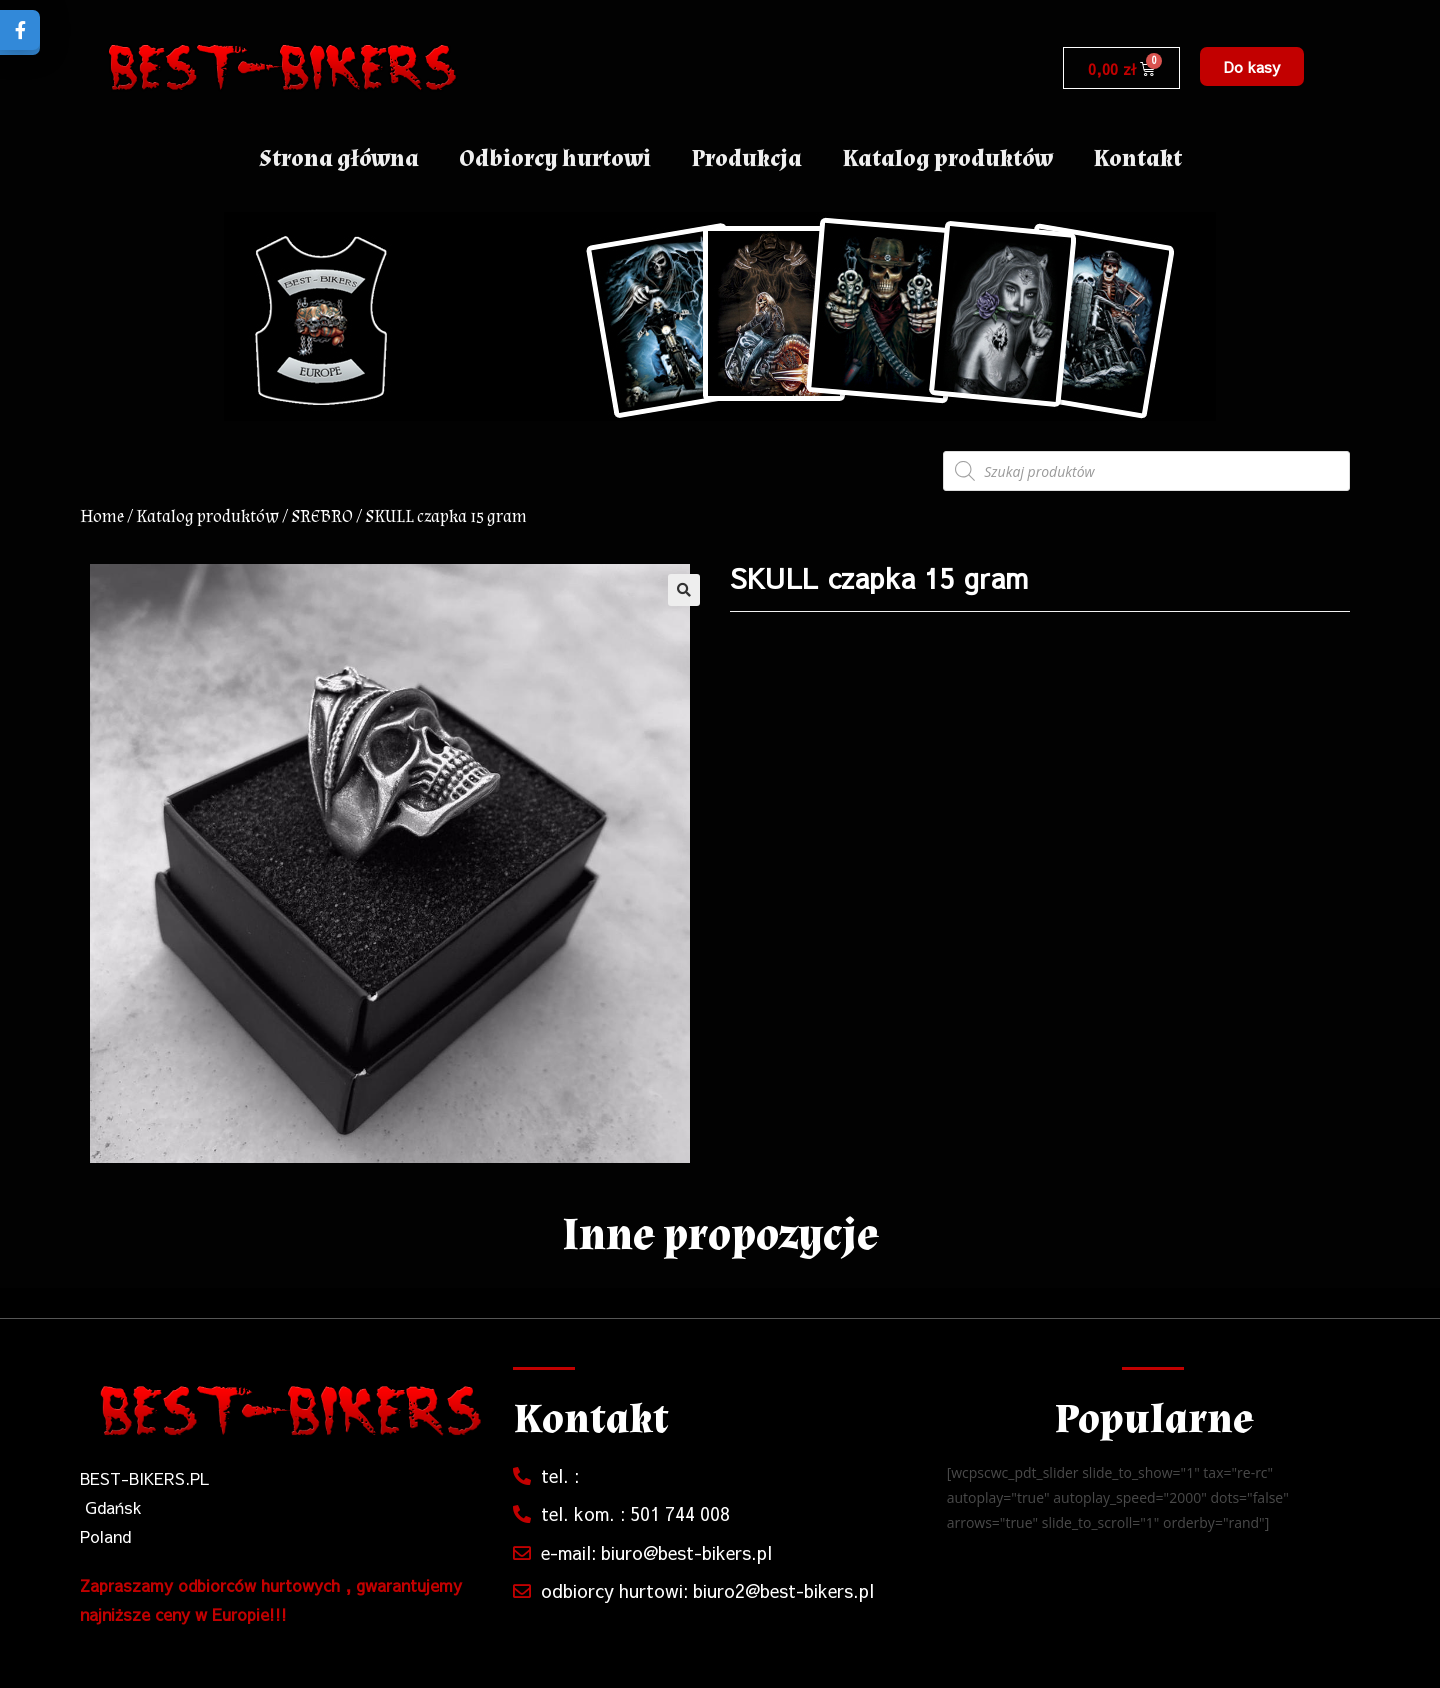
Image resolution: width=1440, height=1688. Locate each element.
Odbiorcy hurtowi (555, 158)
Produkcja (746, 158)
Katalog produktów (947, 158)
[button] (1252, 66)
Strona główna (339, 158)
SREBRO (322, 516)
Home (102, 516)
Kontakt (1137, 158)
